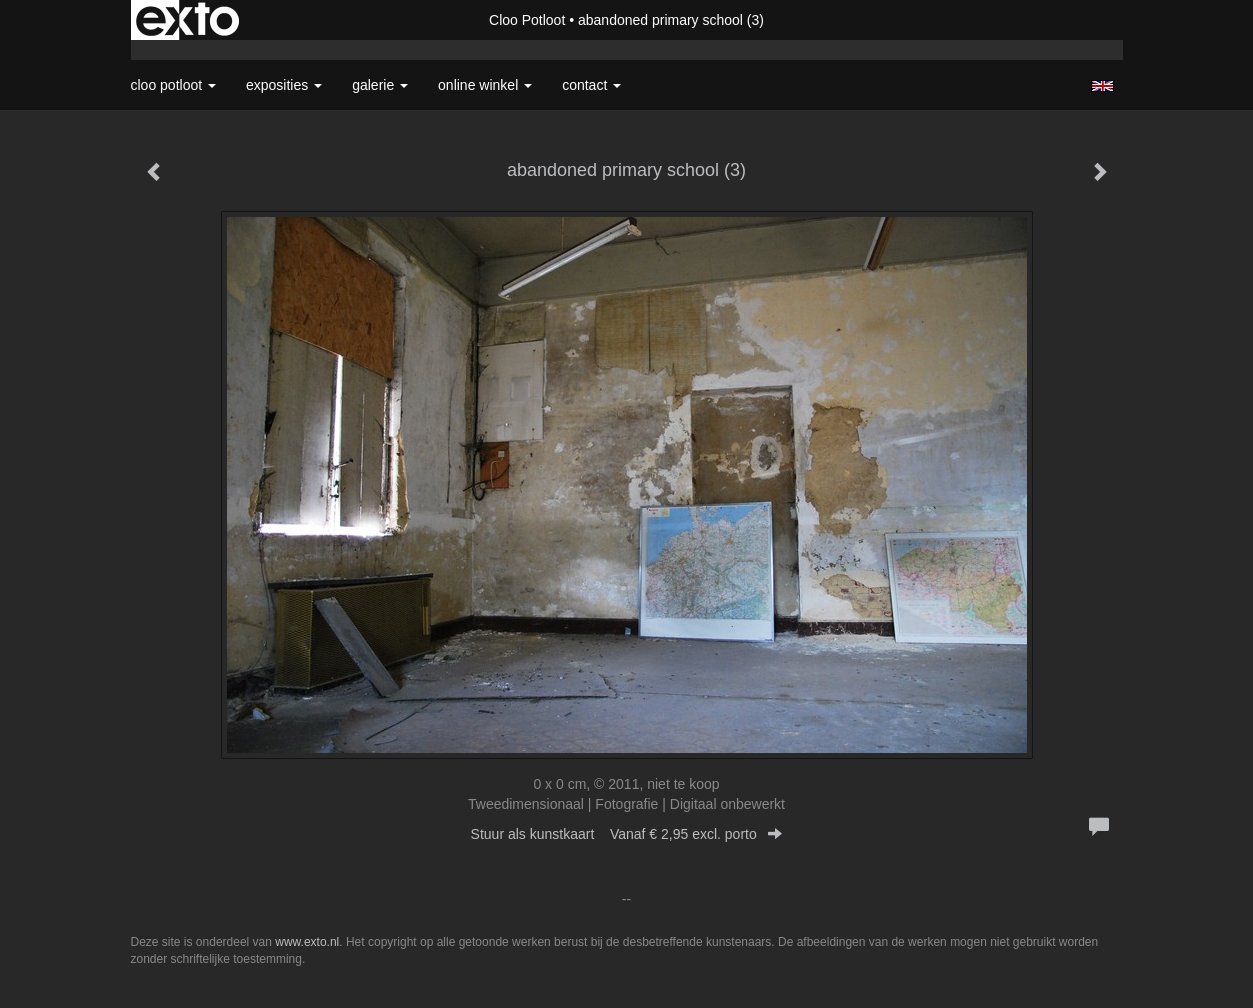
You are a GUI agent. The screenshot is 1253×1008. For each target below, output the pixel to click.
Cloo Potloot (527, 20)
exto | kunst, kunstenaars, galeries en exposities (187, 20)
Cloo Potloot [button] (174, 85)
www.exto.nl (307, 942)
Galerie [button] (380, 85)
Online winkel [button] (485, 85)
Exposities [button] (284, 85)
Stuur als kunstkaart (627, 834)
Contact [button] (591, 85)
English (1102, 86)
